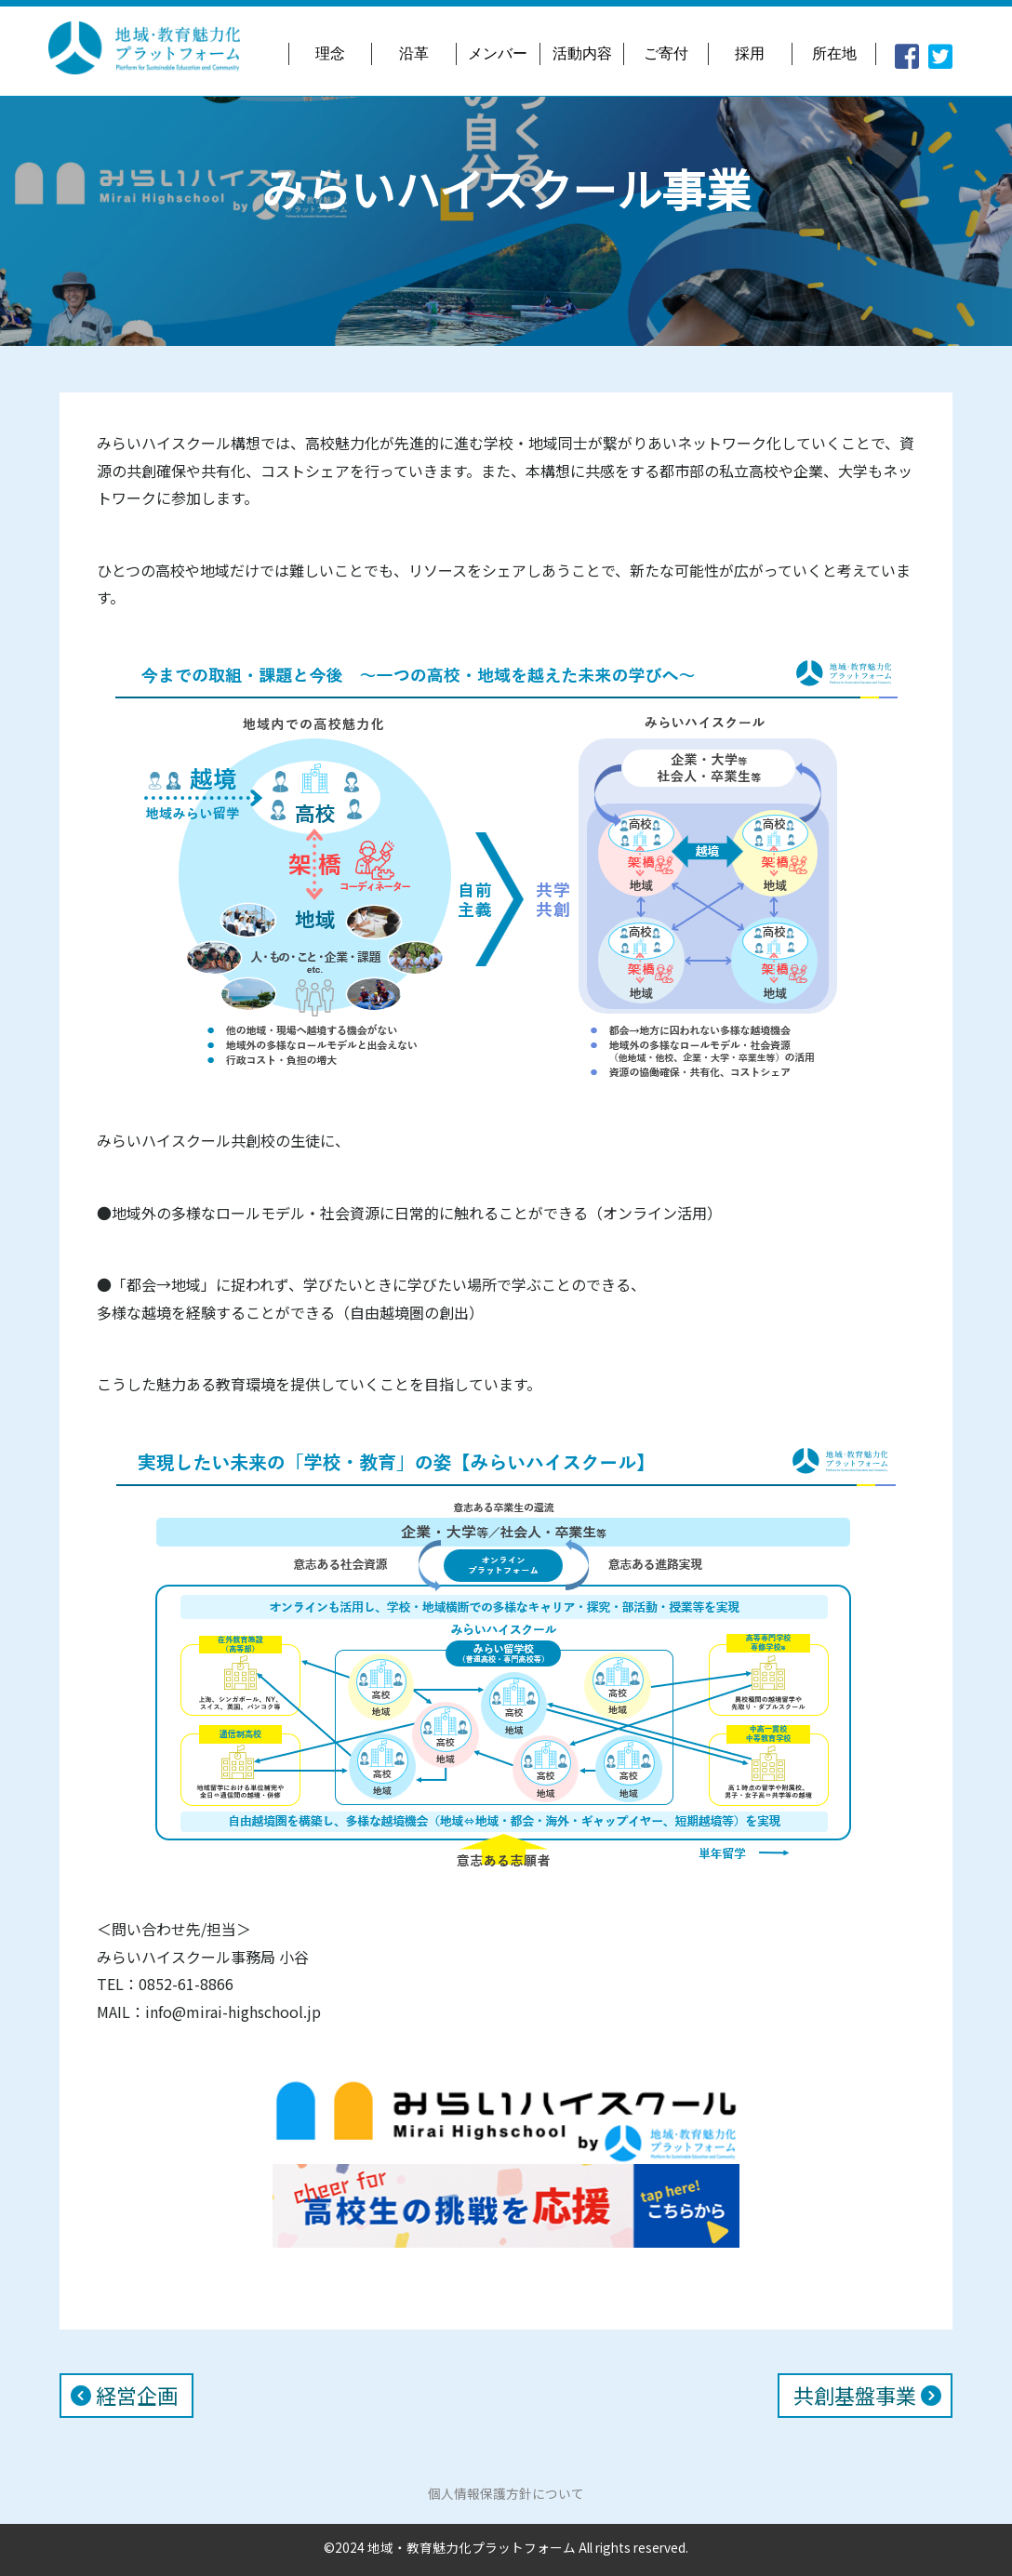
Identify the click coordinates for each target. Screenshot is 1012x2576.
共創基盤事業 (854, 2395)
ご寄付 (666, 53)
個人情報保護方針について (506, 2493)
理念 (330, 53)
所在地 (834, 53)
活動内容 (582, 53)
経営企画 (137, 2395)
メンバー (497, 53)
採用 (750, 53)
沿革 (414, 53)
